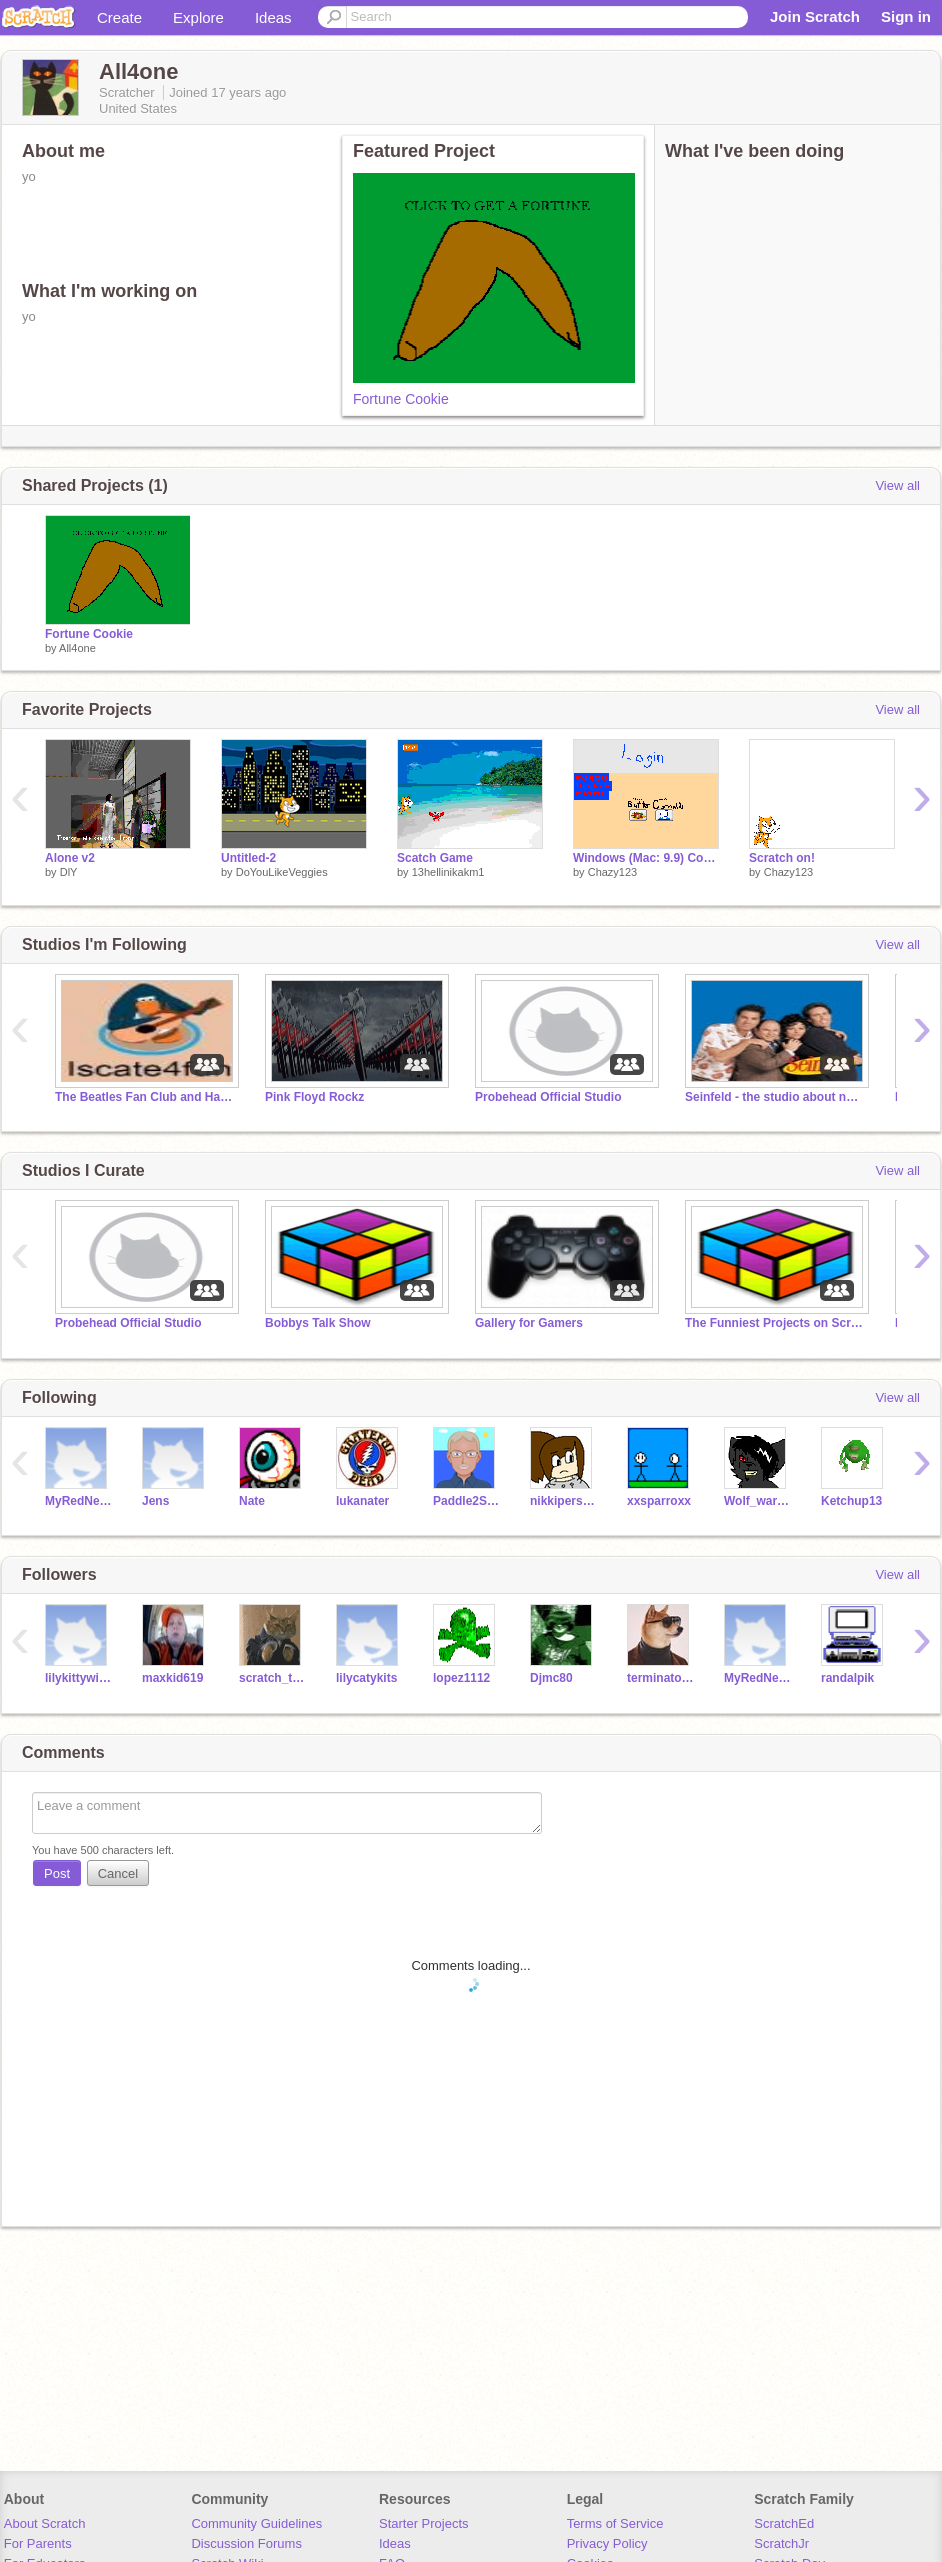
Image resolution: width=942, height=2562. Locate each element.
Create (119, 17)
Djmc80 (551, 1678)
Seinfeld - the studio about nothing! (775, 1097)
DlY (69, 872)
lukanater (362, 1501)
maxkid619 (172, 1678)
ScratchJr (781, 2543)
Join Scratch (815, 16)
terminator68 (660, 1678)
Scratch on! (782, 858)
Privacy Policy (607, 2543)
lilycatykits (366, 1678)
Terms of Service (615, 2523)
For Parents (38, 2543)
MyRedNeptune (78, 1501)
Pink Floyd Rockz (314, 1097)
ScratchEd (784, 2523)
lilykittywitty (78, 1678)
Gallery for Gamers (529, 1323)
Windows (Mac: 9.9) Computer (646, 858)
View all (897, 485)
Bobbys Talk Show (318, 1323)
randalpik (847, 1678)
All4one (77, 648)
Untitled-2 (248, 858)
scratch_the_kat (272, 1678)
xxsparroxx (659, 1501)
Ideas (273, 17)
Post (57, 1873)
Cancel (118, 1873)
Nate (252, 1501)
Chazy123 (613, 872)
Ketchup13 (851, 1501)
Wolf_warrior (757, 1501)
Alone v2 (70, 858)
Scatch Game (435, 858)
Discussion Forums (246, 2543)
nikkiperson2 (563, 1501)
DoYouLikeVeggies (282, 872)
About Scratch (45, 2523)
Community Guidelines (256, 2523)
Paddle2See (466, 1501)
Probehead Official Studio (548, 1097)
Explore (198, 17)
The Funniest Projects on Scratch (775, 1323)
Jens (155, 1501)
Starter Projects (424, 2523)
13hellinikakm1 (448, 872)
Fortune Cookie (401, 399)
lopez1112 (461, 1678)
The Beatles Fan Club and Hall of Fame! (145, 1097)
